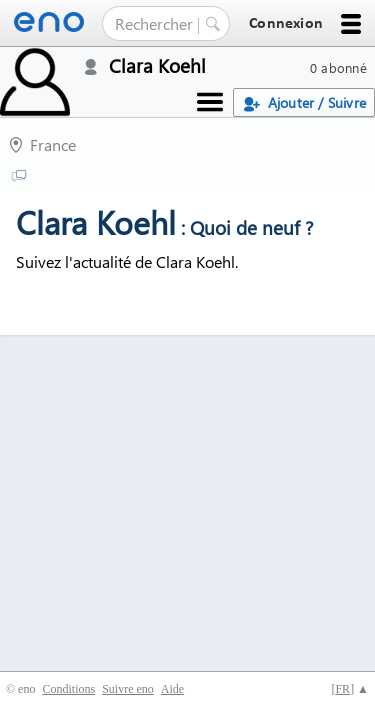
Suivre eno (128, 689)
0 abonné (338, 67)
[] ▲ (350, 689)
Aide (172, 689)
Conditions (68, 689)
